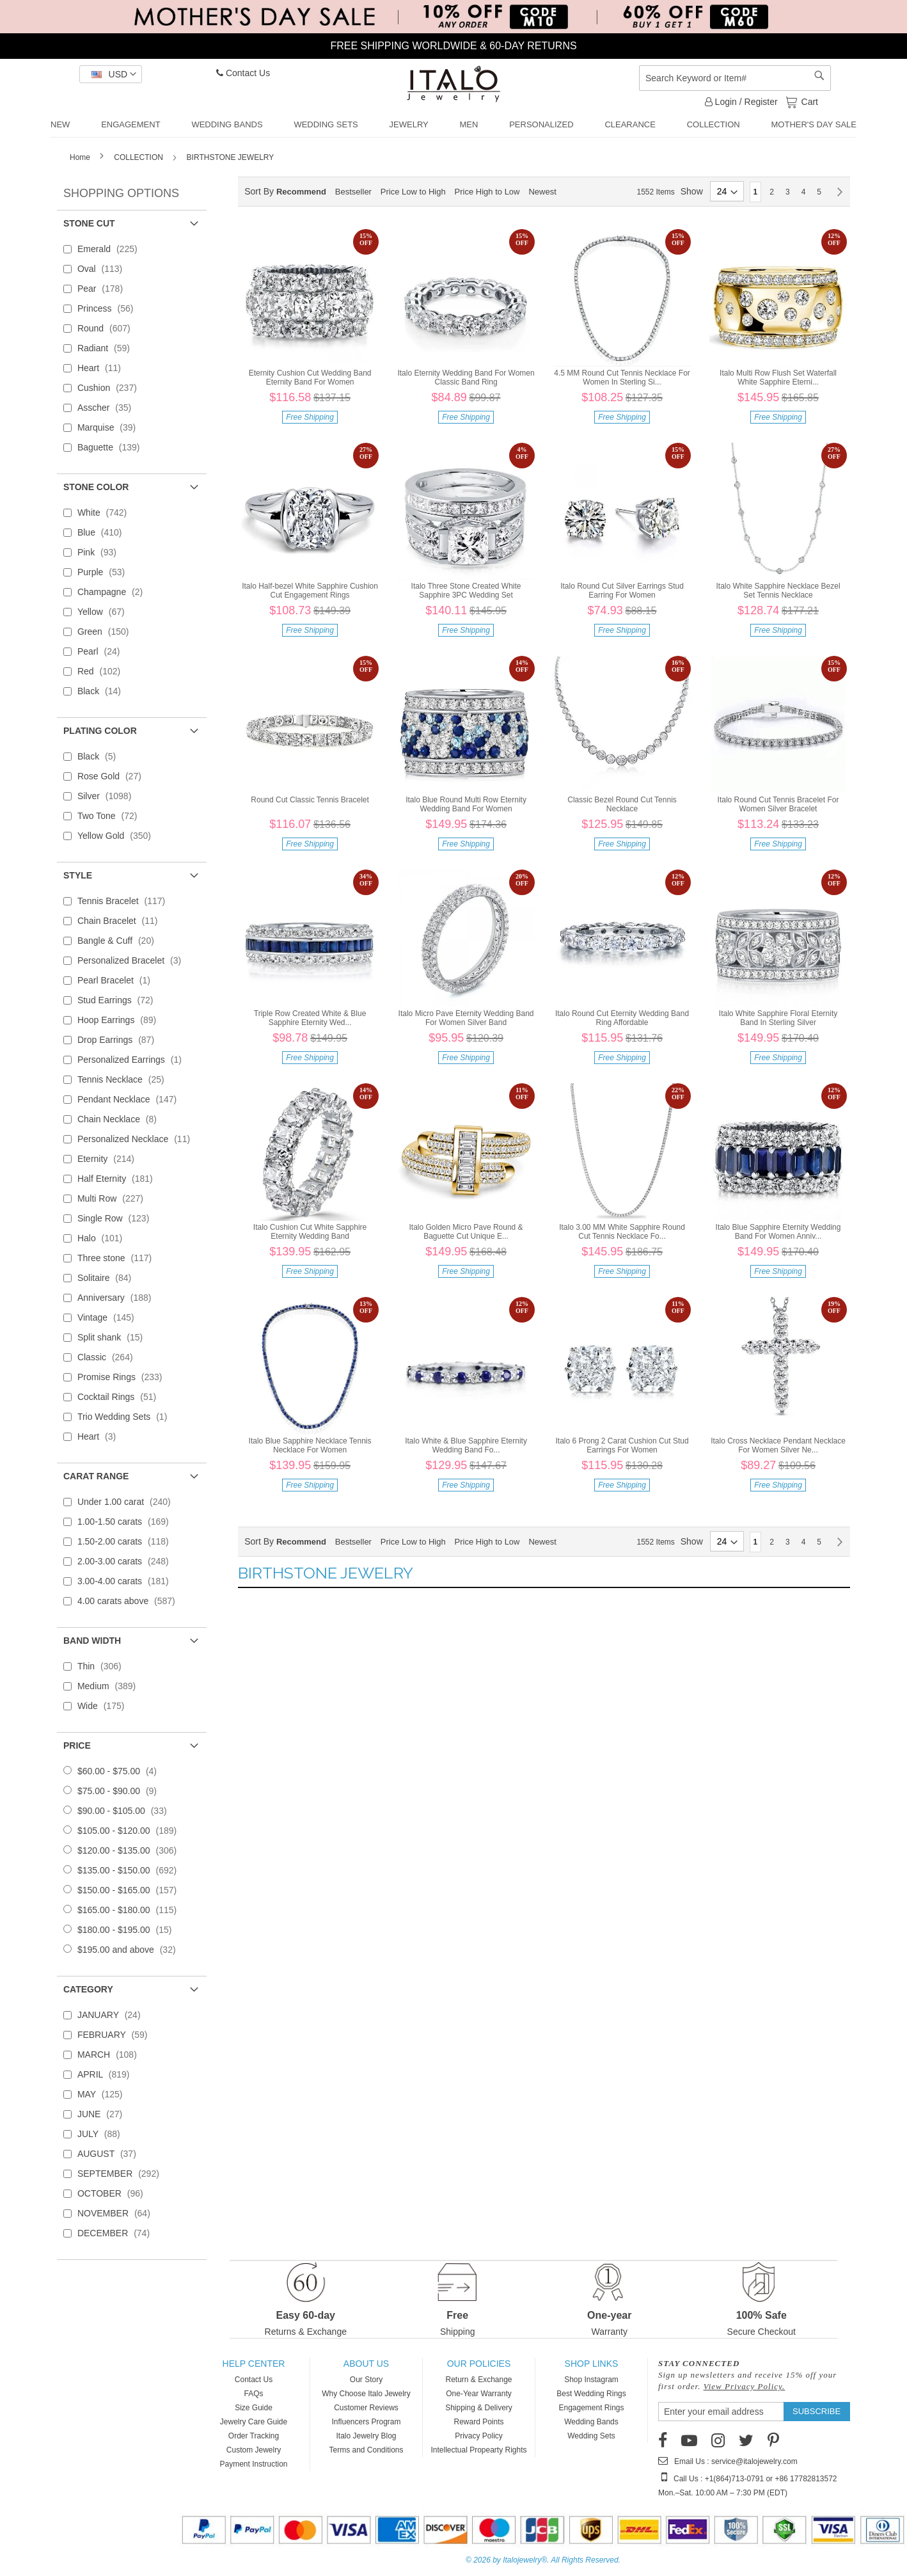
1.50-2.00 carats (127, 1541)
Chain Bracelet (121, 921)
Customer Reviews (366, 2407)
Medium (110, 1686)
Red (102, 671)
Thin (103, 1666)
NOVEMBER (117, 2213)
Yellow (104, 612)
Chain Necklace (120, 1119)
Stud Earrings (119, 1000)
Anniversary (118, 1297)
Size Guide (253, 2407)
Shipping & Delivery (478, 2407)
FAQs (253, 2393)
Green (107, 631)
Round (107, 328)
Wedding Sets (591, 2435)
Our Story (366, 2379)
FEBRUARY (116, 2035)
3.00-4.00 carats (127, 1581)
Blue (103, 532)
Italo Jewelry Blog (366, 2435)
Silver (108, 796)
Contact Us (243, 73)
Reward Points (478, 2421)
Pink (100, 552)
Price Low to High (413, 191)
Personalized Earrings (133, 1059)
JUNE (103, 2114)
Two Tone (111, 816)
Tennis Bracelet (125, 901)
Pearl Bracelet (117, 980)
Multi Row (114, 1198)
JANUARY (112, 2015)
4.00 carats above (130, 1601)
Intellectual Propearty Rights (478, 2449)
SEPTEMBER (122, 2173)
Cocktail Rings (120, 1397)
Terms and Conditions (366, 2449)
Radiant (107, 348)
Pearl (102, 651)
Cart (808, 101)
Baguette (112, 447)
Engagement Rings (591, 2407)
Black (103, 691)
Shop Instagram (591, 2379)
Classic (109, 1357)
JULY (102, 2134)
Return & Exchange (478, 2379)
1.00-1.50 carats (127, 1521)
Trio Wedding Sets (126, 1416)
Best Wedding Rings (591, 2393)
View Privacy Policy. (744, 2386)
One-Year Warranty (479, 2393)
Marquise (110, 427)
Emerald (111, 249)
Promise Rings (123, 1377)
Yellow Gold (118, 836)
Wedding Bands (591, 2421)
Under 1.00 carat (127, 1502)
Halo (103, 1238)
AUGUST (110, 2154)
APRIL (107, 2074)
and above (130, 1949)
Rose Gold (113, 776)
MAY (103, 2094)
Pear (103, 288)
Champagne (113, 592)
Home (81, 157)
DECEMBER (117, 2233)
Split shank (113, 1337)
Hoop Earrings (120, 1020)
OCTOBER (114, 2193)
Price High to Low (487, 191)
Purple (104, 572)
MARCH (111, 2054)
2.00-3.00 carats (127, 1561)
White (105, 512)
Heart (103, 368)
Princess (109, 308)
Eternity (109, 1159)
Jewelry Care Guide (253, 2421)
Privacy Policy (479, 2435)
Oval (103, 269)
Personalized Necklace (137, 1139)
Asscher (108, 407)
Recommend (301, 191)
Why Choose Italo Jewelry (366, 2393)
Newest (542, 191)
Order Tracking (253, 2435)
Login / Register (741, 102)
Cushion (111, 388)
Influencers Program (365, 2421)
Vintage (109, 1317)
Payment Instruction (253, 2464)
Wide (104, 1706)
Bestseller (353, 191)
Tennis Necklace (124, 1079)
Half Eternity (119, 1178)
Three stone (118, 1258)
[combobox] (735, 78)
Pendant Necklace (130, 1099)
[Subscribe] (816, 2411)
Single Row (117, 1218)
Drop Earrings (119, 1040)
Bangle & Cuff (119, 940)
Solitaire (108, 1278)
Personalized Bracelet (133, 960)
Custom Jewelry (253, 2449)
